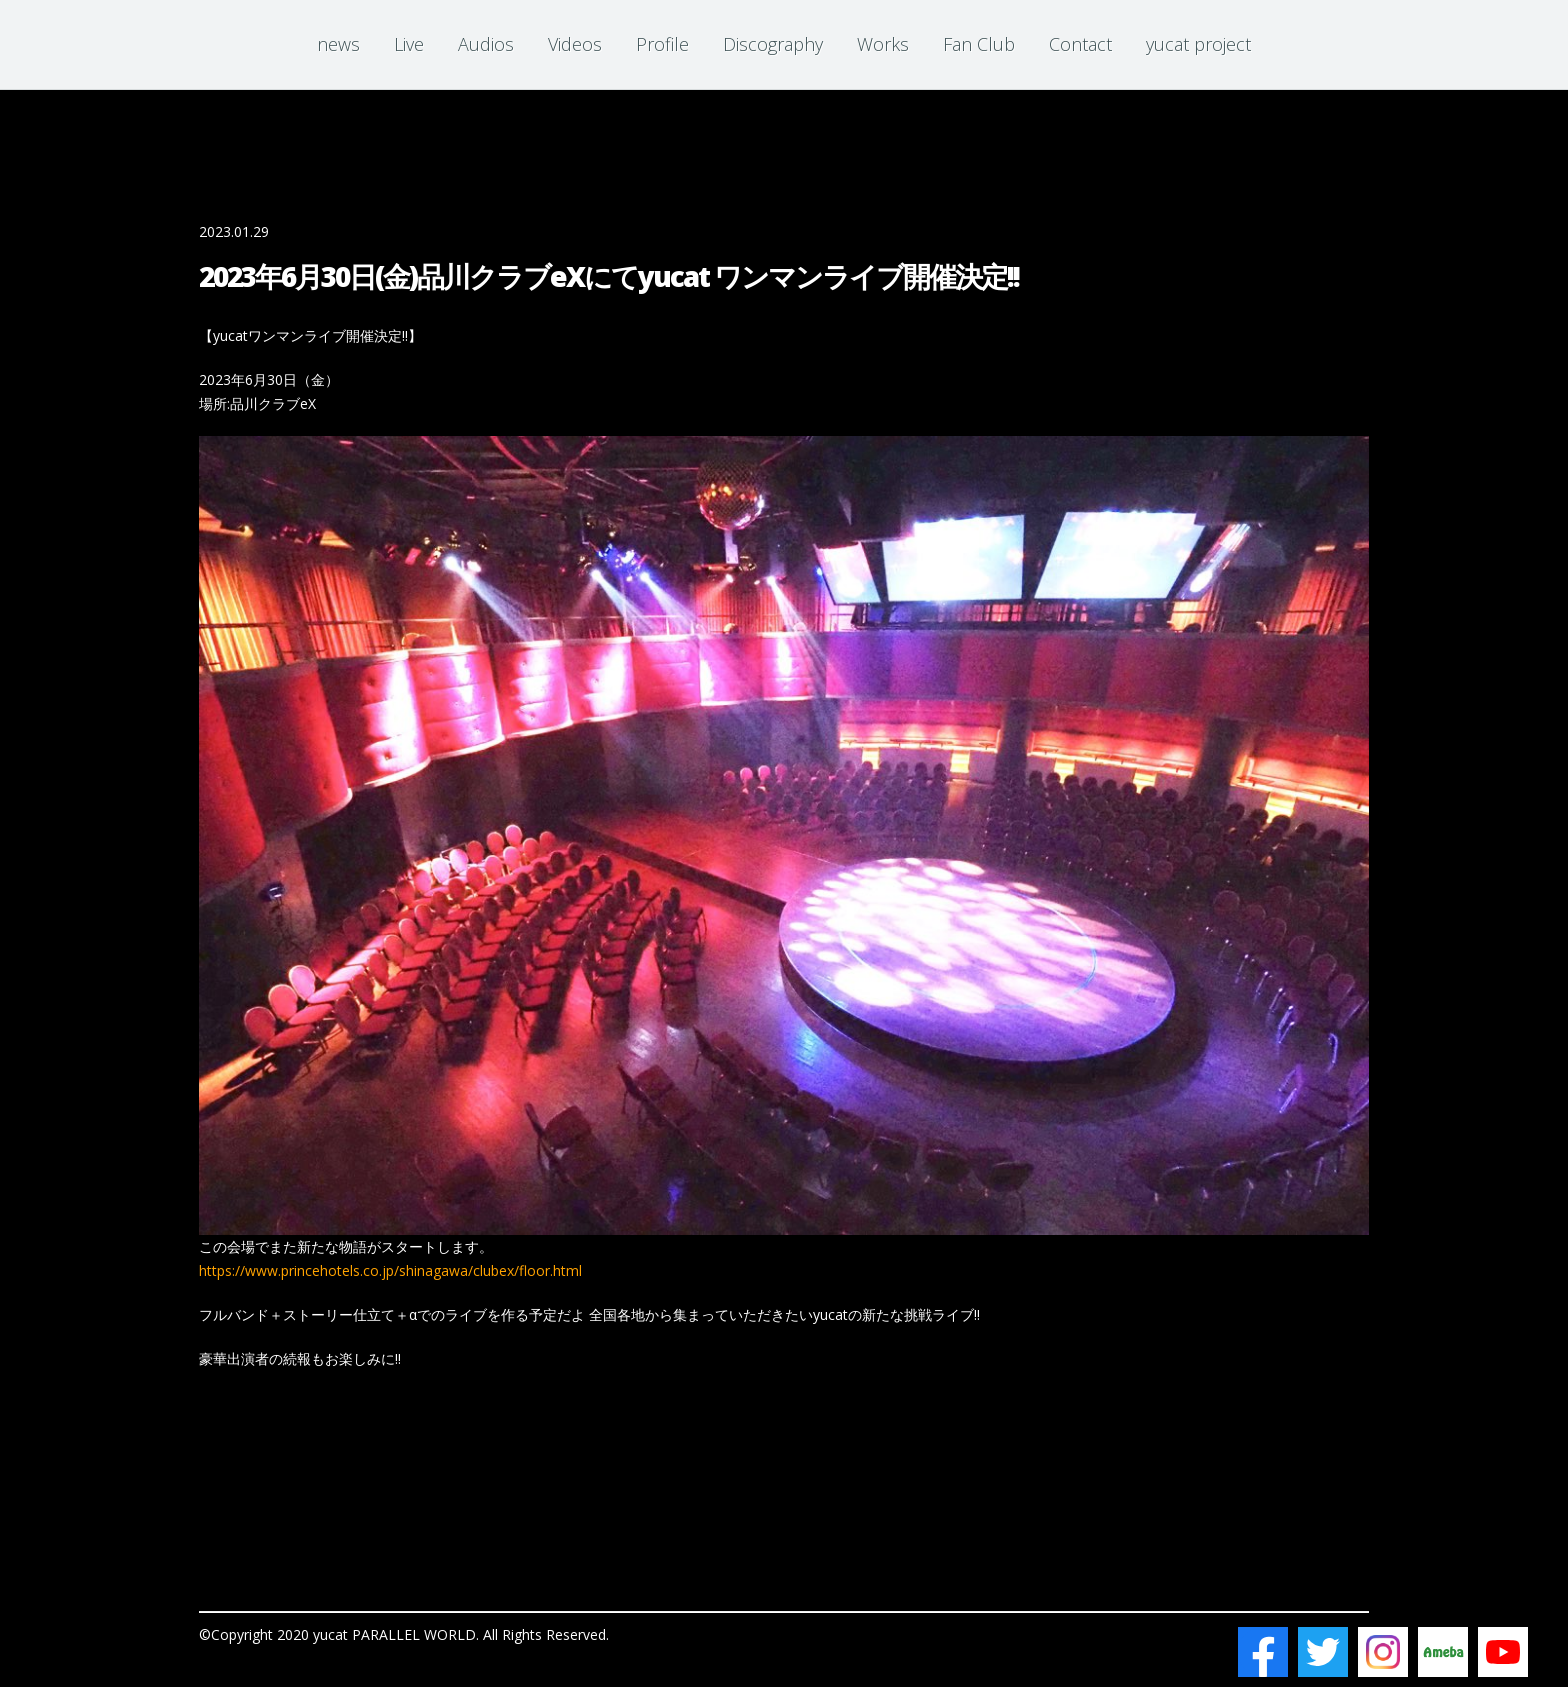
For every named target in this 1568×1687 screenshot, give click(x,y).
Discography (773, 44)
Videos (575, 44)
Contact (1080, 44)
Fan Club (979, 44)
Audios (486, 44)
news (338, 44)
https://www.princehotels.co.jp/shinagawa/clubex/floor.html (390, 1270)
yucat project (1198, 44)
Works (883, 44)
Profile (662, 44)
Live (409, 44)
